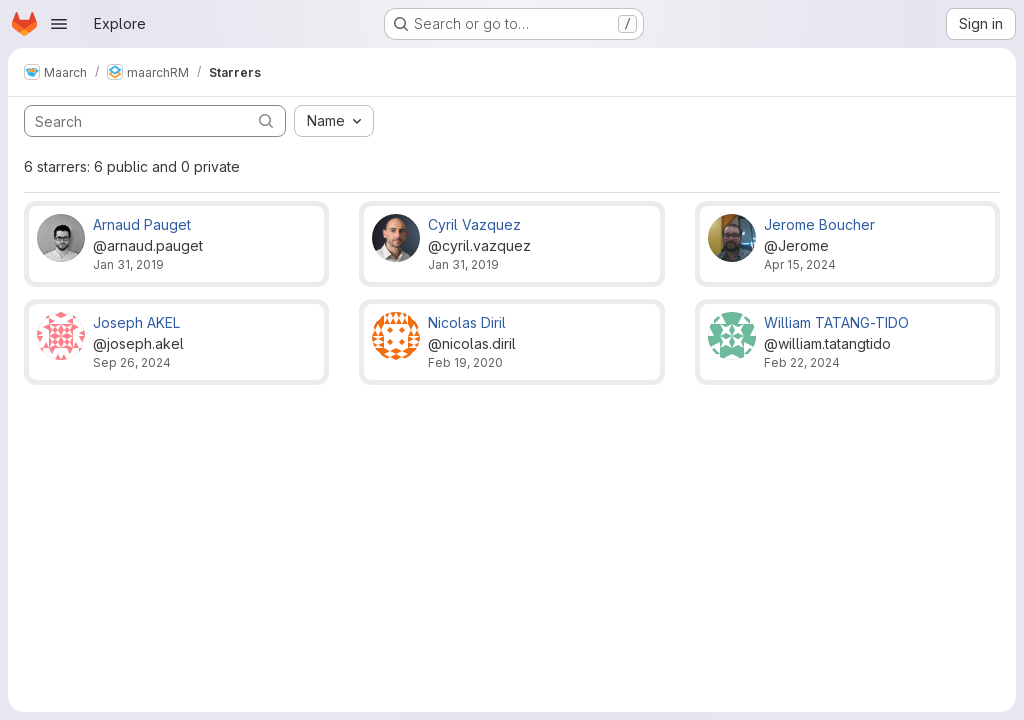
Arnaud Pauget (142, 224)
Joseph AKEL (136, 322)
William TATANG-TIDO (836, 322)
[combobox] (334, 121)
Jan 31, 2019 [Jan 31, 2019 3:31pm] (128, 264)
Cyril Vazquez (474, 224)
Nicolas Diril (467, 322)
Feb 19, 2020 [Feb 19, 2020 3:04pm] (465, 362)
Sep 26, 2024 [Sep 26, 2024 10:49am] (132, 362)
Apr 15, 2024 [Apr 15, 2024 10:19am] (800, 264)
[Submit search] (266, 120)
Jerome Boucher (819, 224)
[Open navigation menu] (59, 24)
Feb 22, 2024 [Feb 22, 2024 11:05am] (802, 362)
